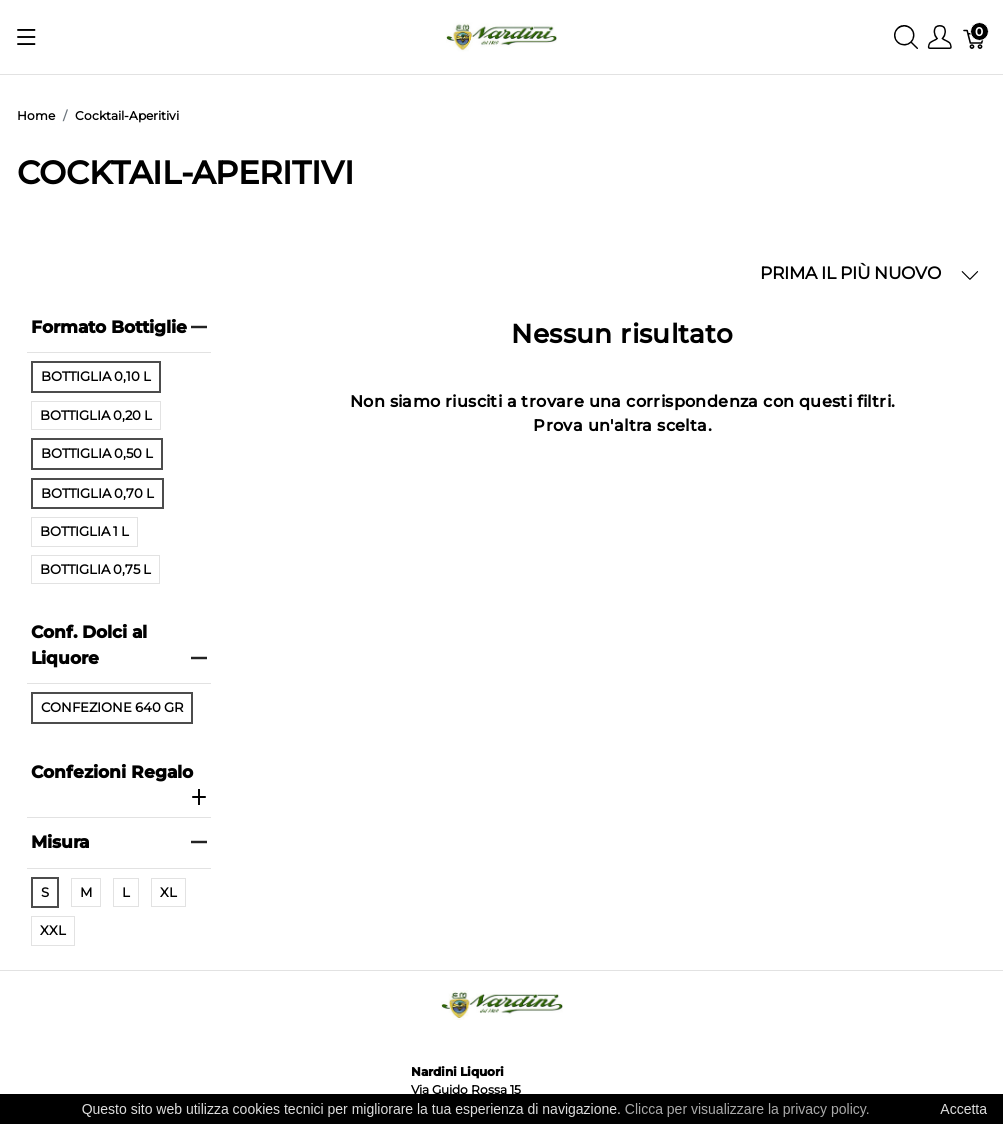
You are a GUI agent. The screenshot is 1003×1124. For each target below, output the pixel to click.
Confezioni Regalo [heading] (119, 784)
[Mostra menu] (26, 37)
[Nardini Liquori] (501, 35)
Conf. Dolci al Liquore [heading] (119, 645)
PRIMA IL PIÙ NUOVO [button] (869, 273)
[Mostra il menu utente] (940, 37)
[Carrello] (975, 37)
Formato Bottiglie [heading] (119, 327)
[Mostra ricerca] (906, 37)
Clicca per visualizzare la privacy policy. (747, 1109)
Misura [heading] (119, 842)
